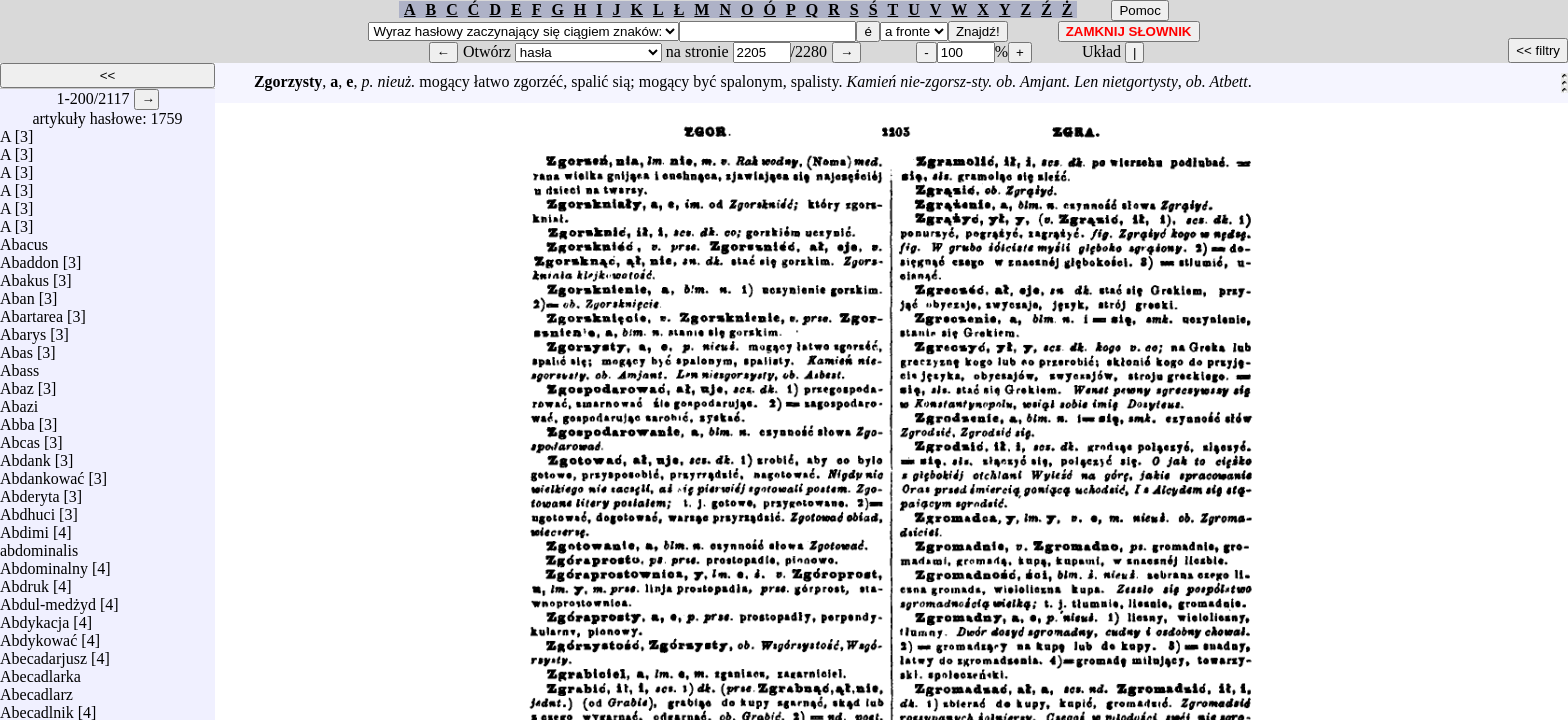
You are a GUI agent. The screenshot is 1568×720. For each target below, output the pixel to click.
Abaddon (29, 257)
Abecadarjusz (43, 653)
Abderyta (30, 491)
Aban (17, 293)
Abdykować (38, 635)
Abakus (24, 275)
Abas (16, 347)
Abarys (23, 329)
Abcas (20, 437)
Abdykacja (34, 617)
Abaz (17, 383)
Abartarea (31, 311)
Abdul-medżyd (48, 599)
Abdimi (24, 527)
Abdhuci (27, 509)
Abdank (25, 455)
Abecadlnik (37, 707)
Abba (17, 419)
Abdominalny (44, 563)
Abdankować (42, 473)
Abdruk (24, 581)
